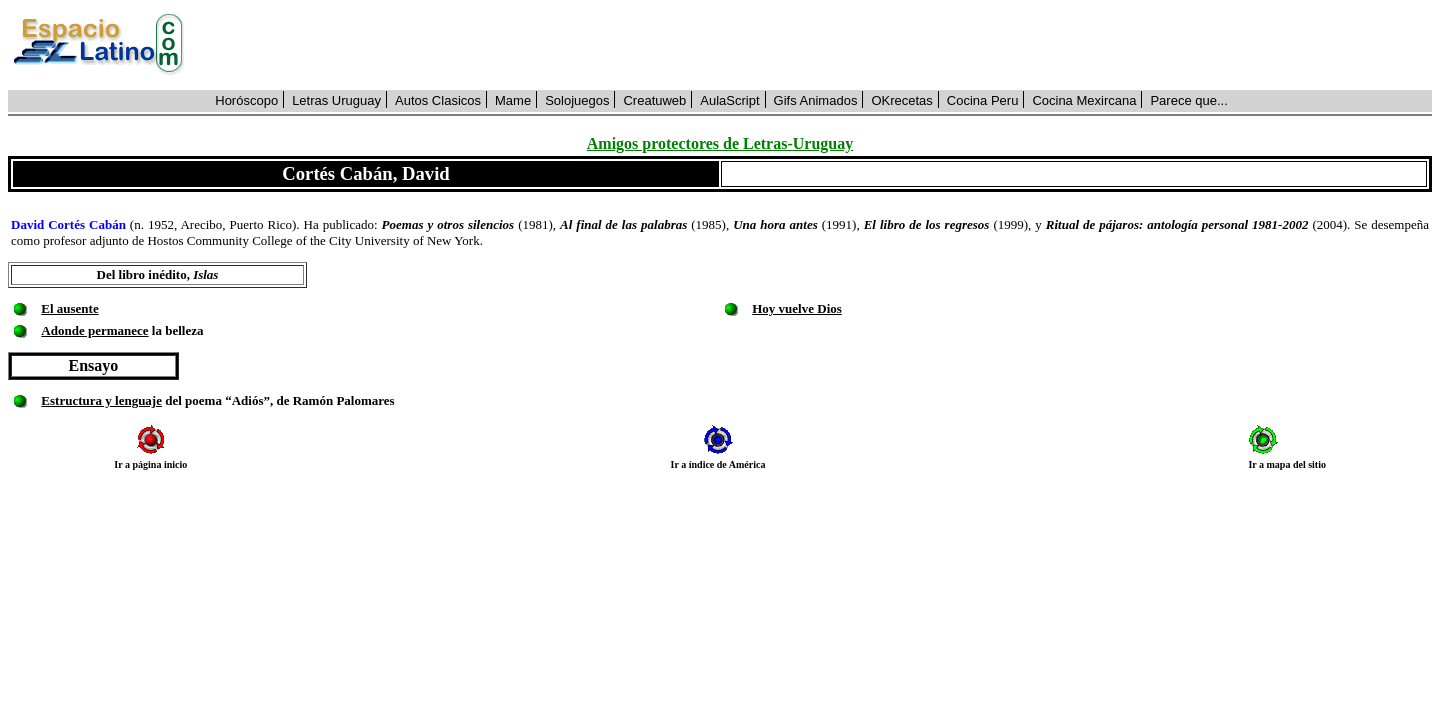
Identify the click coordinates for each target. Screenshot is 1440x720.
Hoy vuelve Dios (797, 308)
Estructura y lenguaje (101, 400)
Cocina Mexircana (1084, 100)
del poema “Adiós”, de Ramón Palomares (278, 400)
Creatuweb (654, 100)
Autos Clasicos (438, 100)
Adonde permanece (94, 330)
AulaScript (729, 100)
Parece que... (1188, 100)
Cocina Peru (983, 100)
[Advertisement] (819, 45)
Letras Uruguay (336, 100)
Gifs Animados (816, 100)
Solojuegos (577, 100)
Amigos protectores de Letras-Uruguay (720, 143)
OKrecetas (901, 100)
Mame (513, 100)
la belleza (176, 330)
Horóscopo (246, 100)
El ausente (69, 308)
